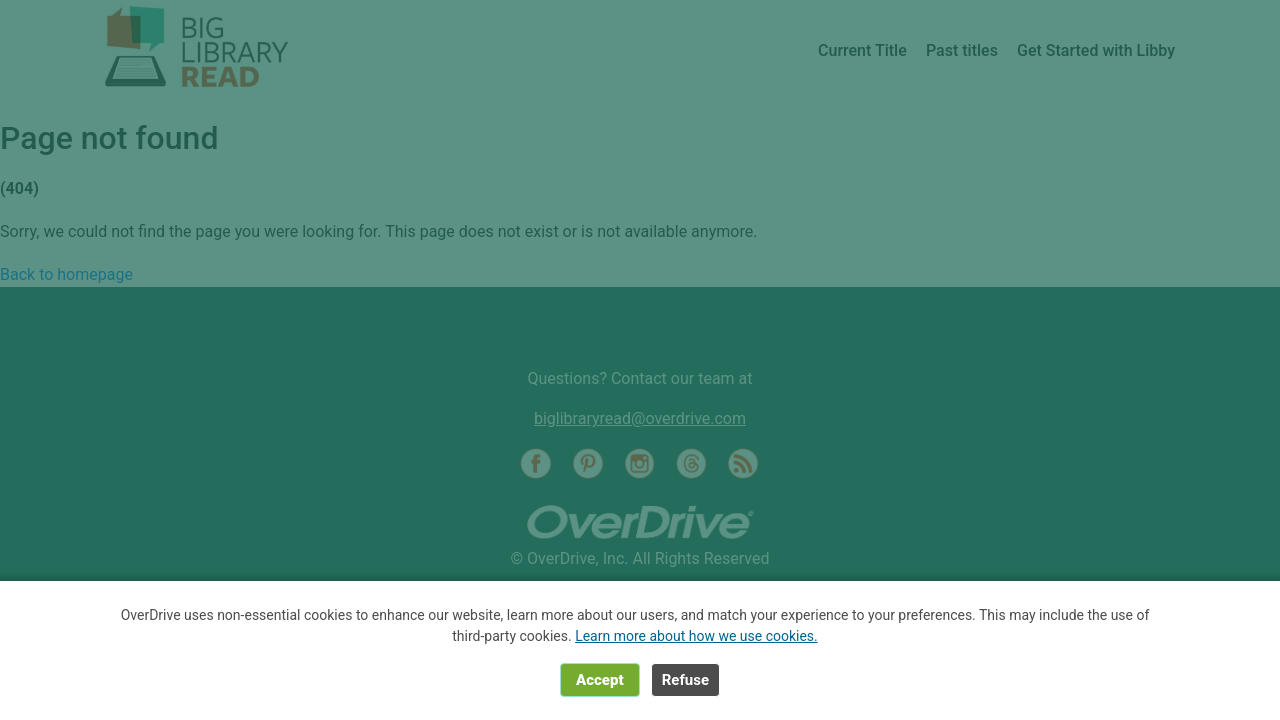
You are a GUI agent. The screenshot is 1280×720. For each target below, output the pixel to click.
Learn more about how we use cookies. (696, 636)
